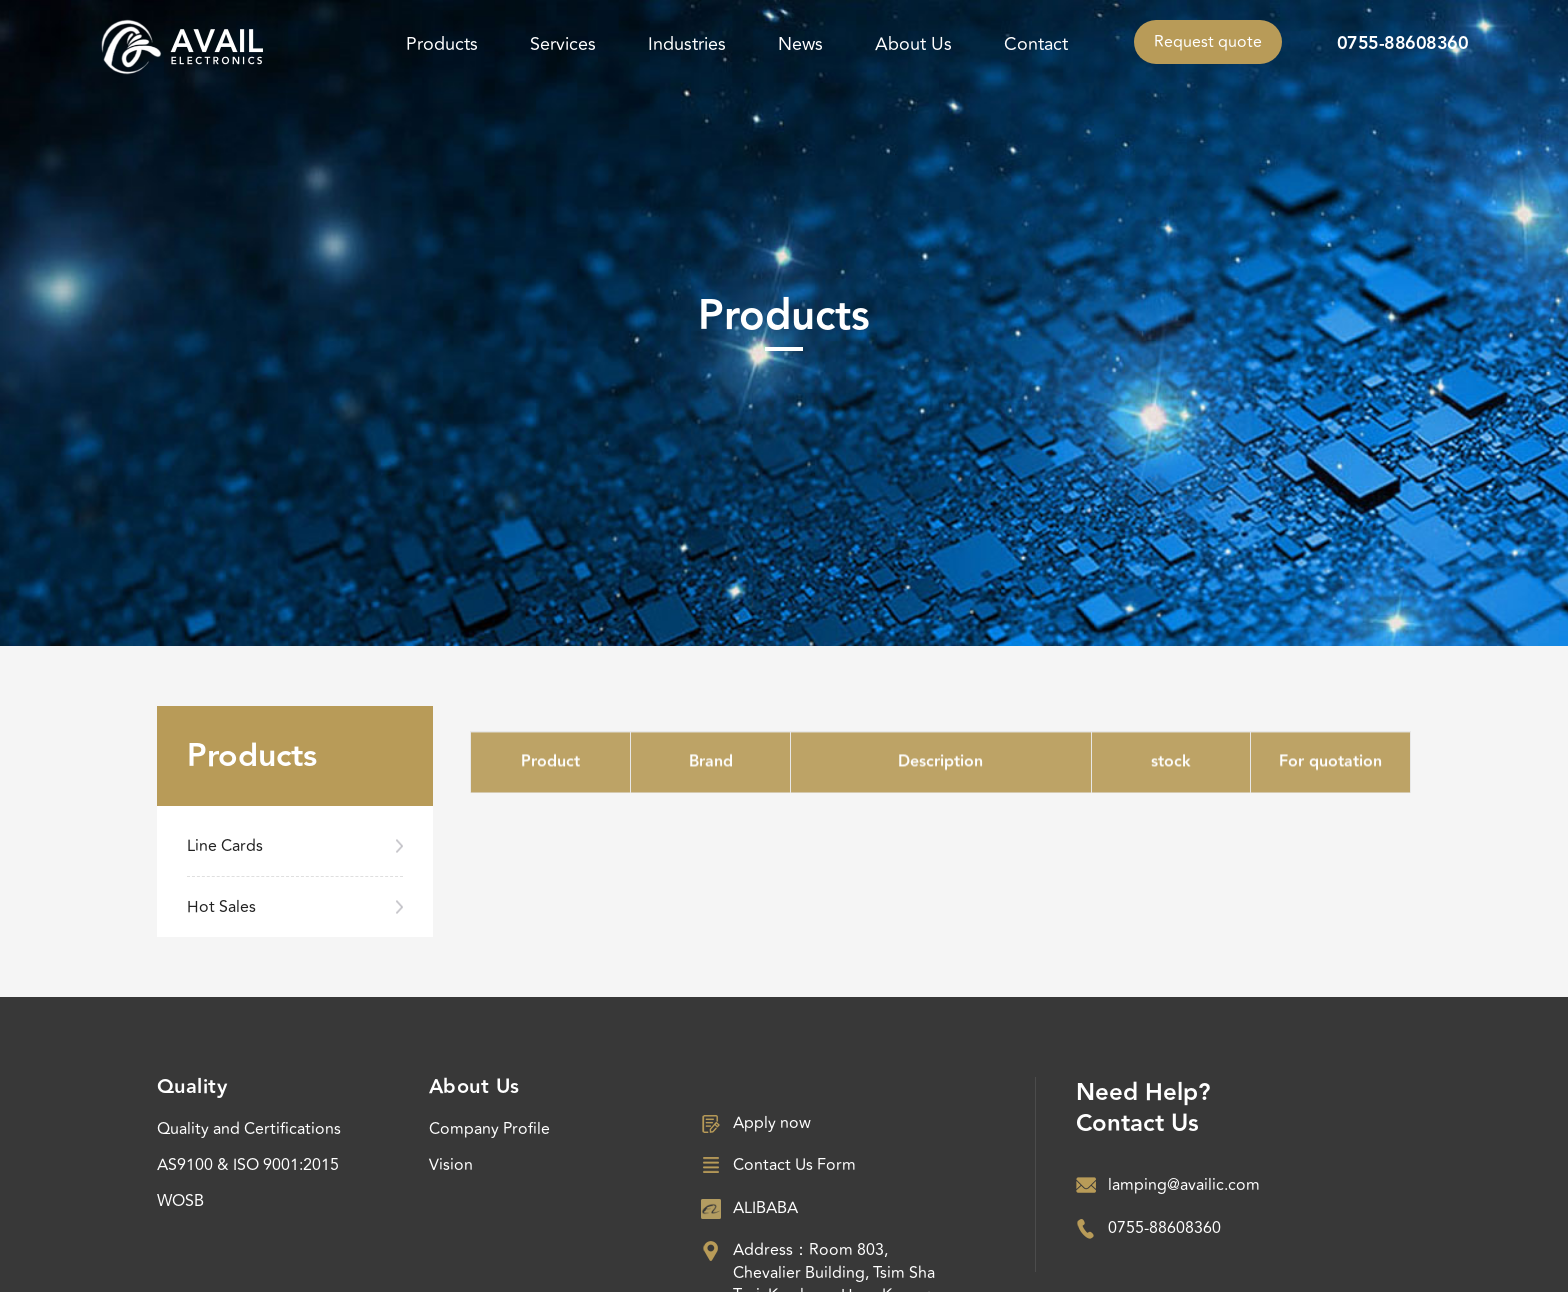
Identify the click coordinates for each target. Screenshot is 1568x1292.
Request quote (1208, 42)
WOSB (180, 1201)
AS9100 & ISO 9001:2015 (248, 1165)
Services (563, 44)
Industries (687, 44)
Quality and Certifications (249, 1129)
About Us (913, 44)
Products (442, 44)
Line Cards (225, 846)
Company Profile (489, 1129)
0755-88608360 (1403, 44)
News (800, 44)
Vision (451, 1165)
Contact (1036, 44)
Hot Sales (221, 907)
